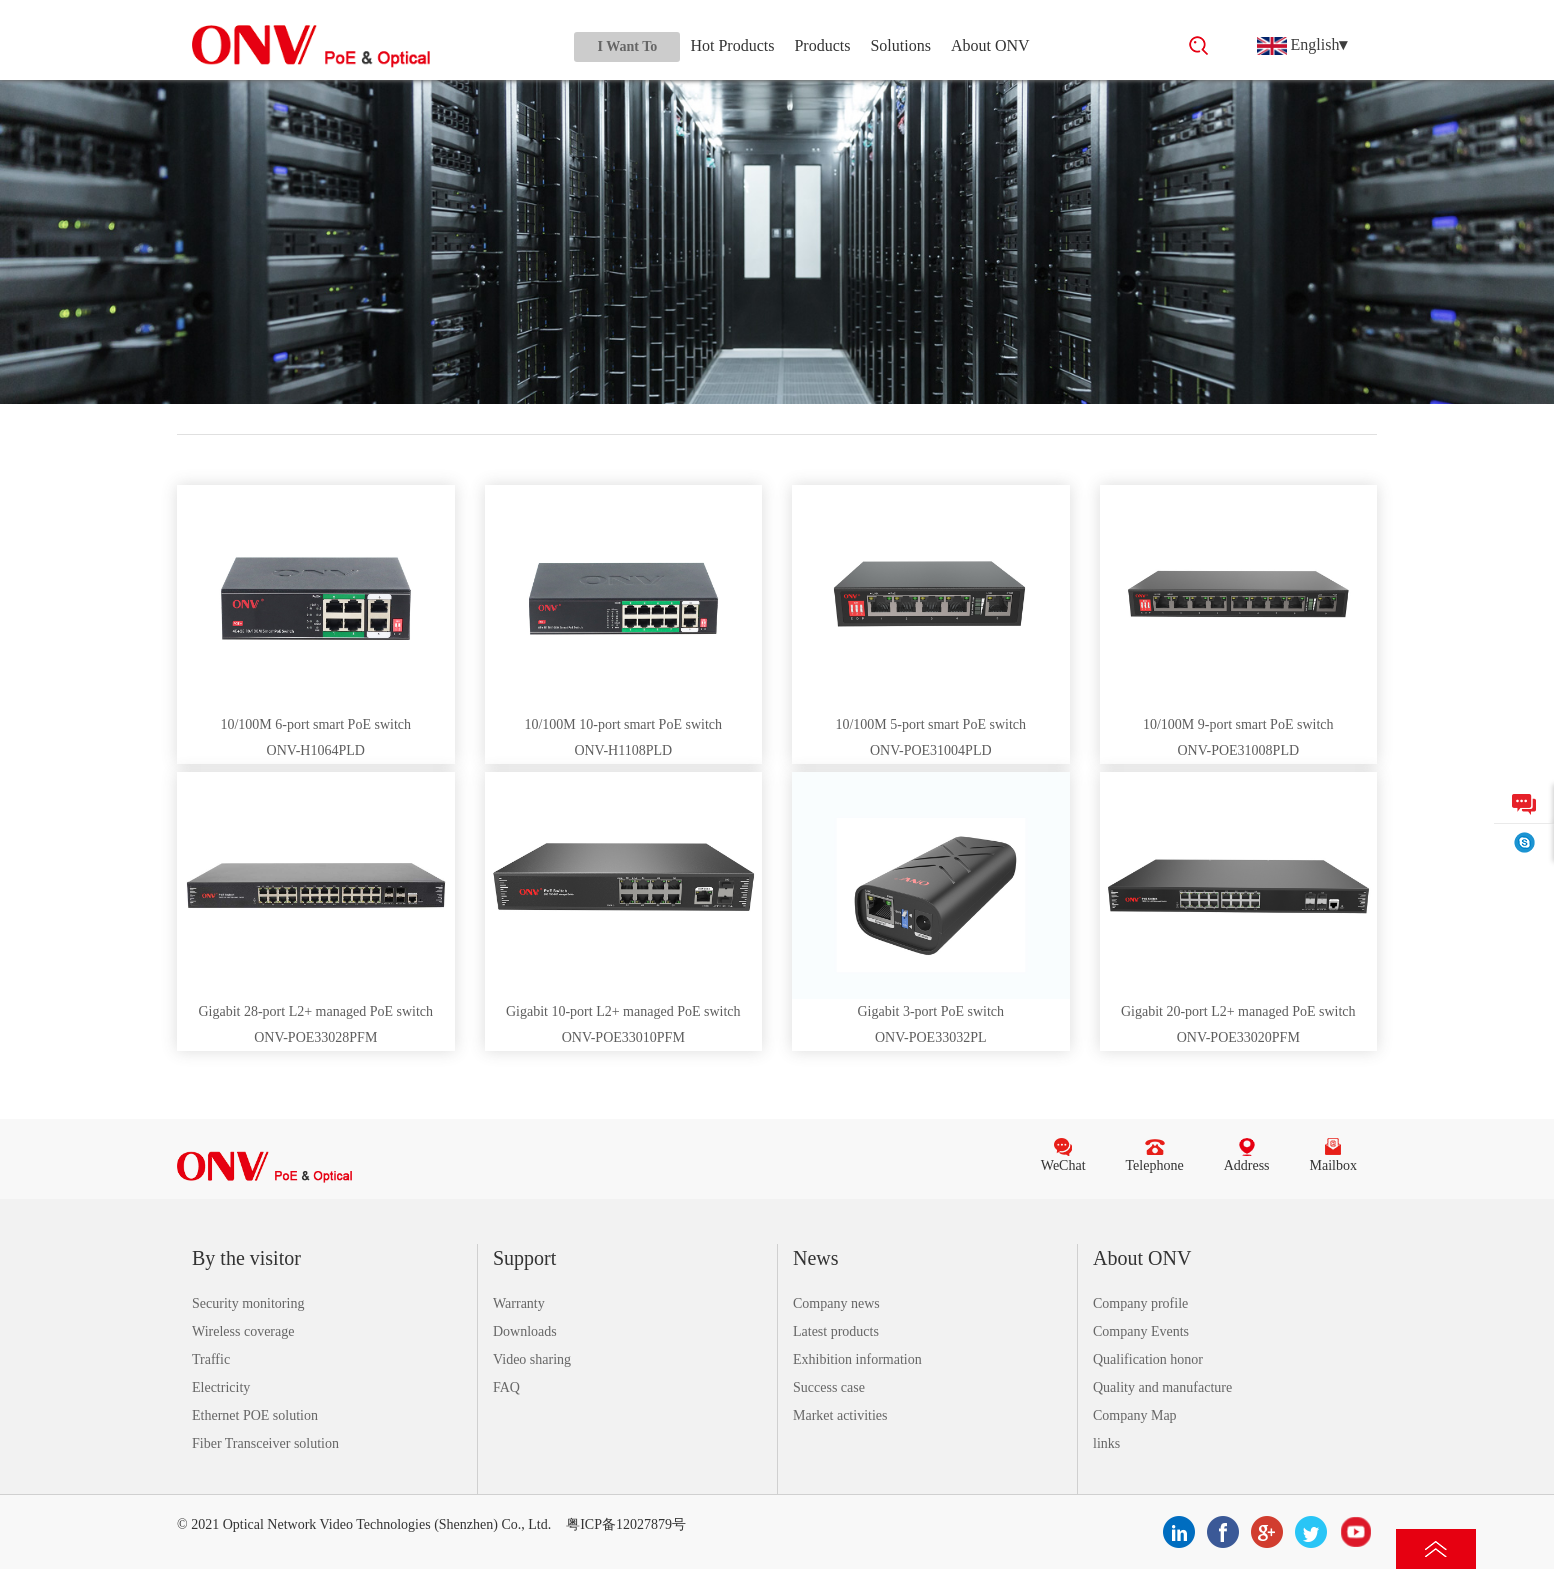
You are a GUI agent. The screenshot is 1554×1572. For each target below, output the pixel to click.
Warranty (519, 1303)
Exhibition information (857, 1359)
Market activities (840, 1415)
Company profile (1140, 1303)
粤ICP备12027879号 (626, 1524)
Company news (836, 1303)
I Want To (628, 46)
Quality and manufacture (1162, 1387)
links (1106, 1443)
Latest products (836, 1331)
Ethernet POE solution (255, 1415)
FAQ (506, 1387)
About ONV (990, 45)
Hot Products (732, 45)
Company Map (1135, 1415)
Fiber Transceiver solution (265, 1443)
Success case (829, 1387)
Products (822, 45)
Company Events (1141, 1331)
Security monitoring (248, 1303)
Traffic (211, 1359)
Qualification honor (1148, 1359)
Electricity (221, 1387)
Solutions (900, 45)
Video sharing (532, 1359)
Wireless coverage (243, 1331)
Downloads (525, 1331)
